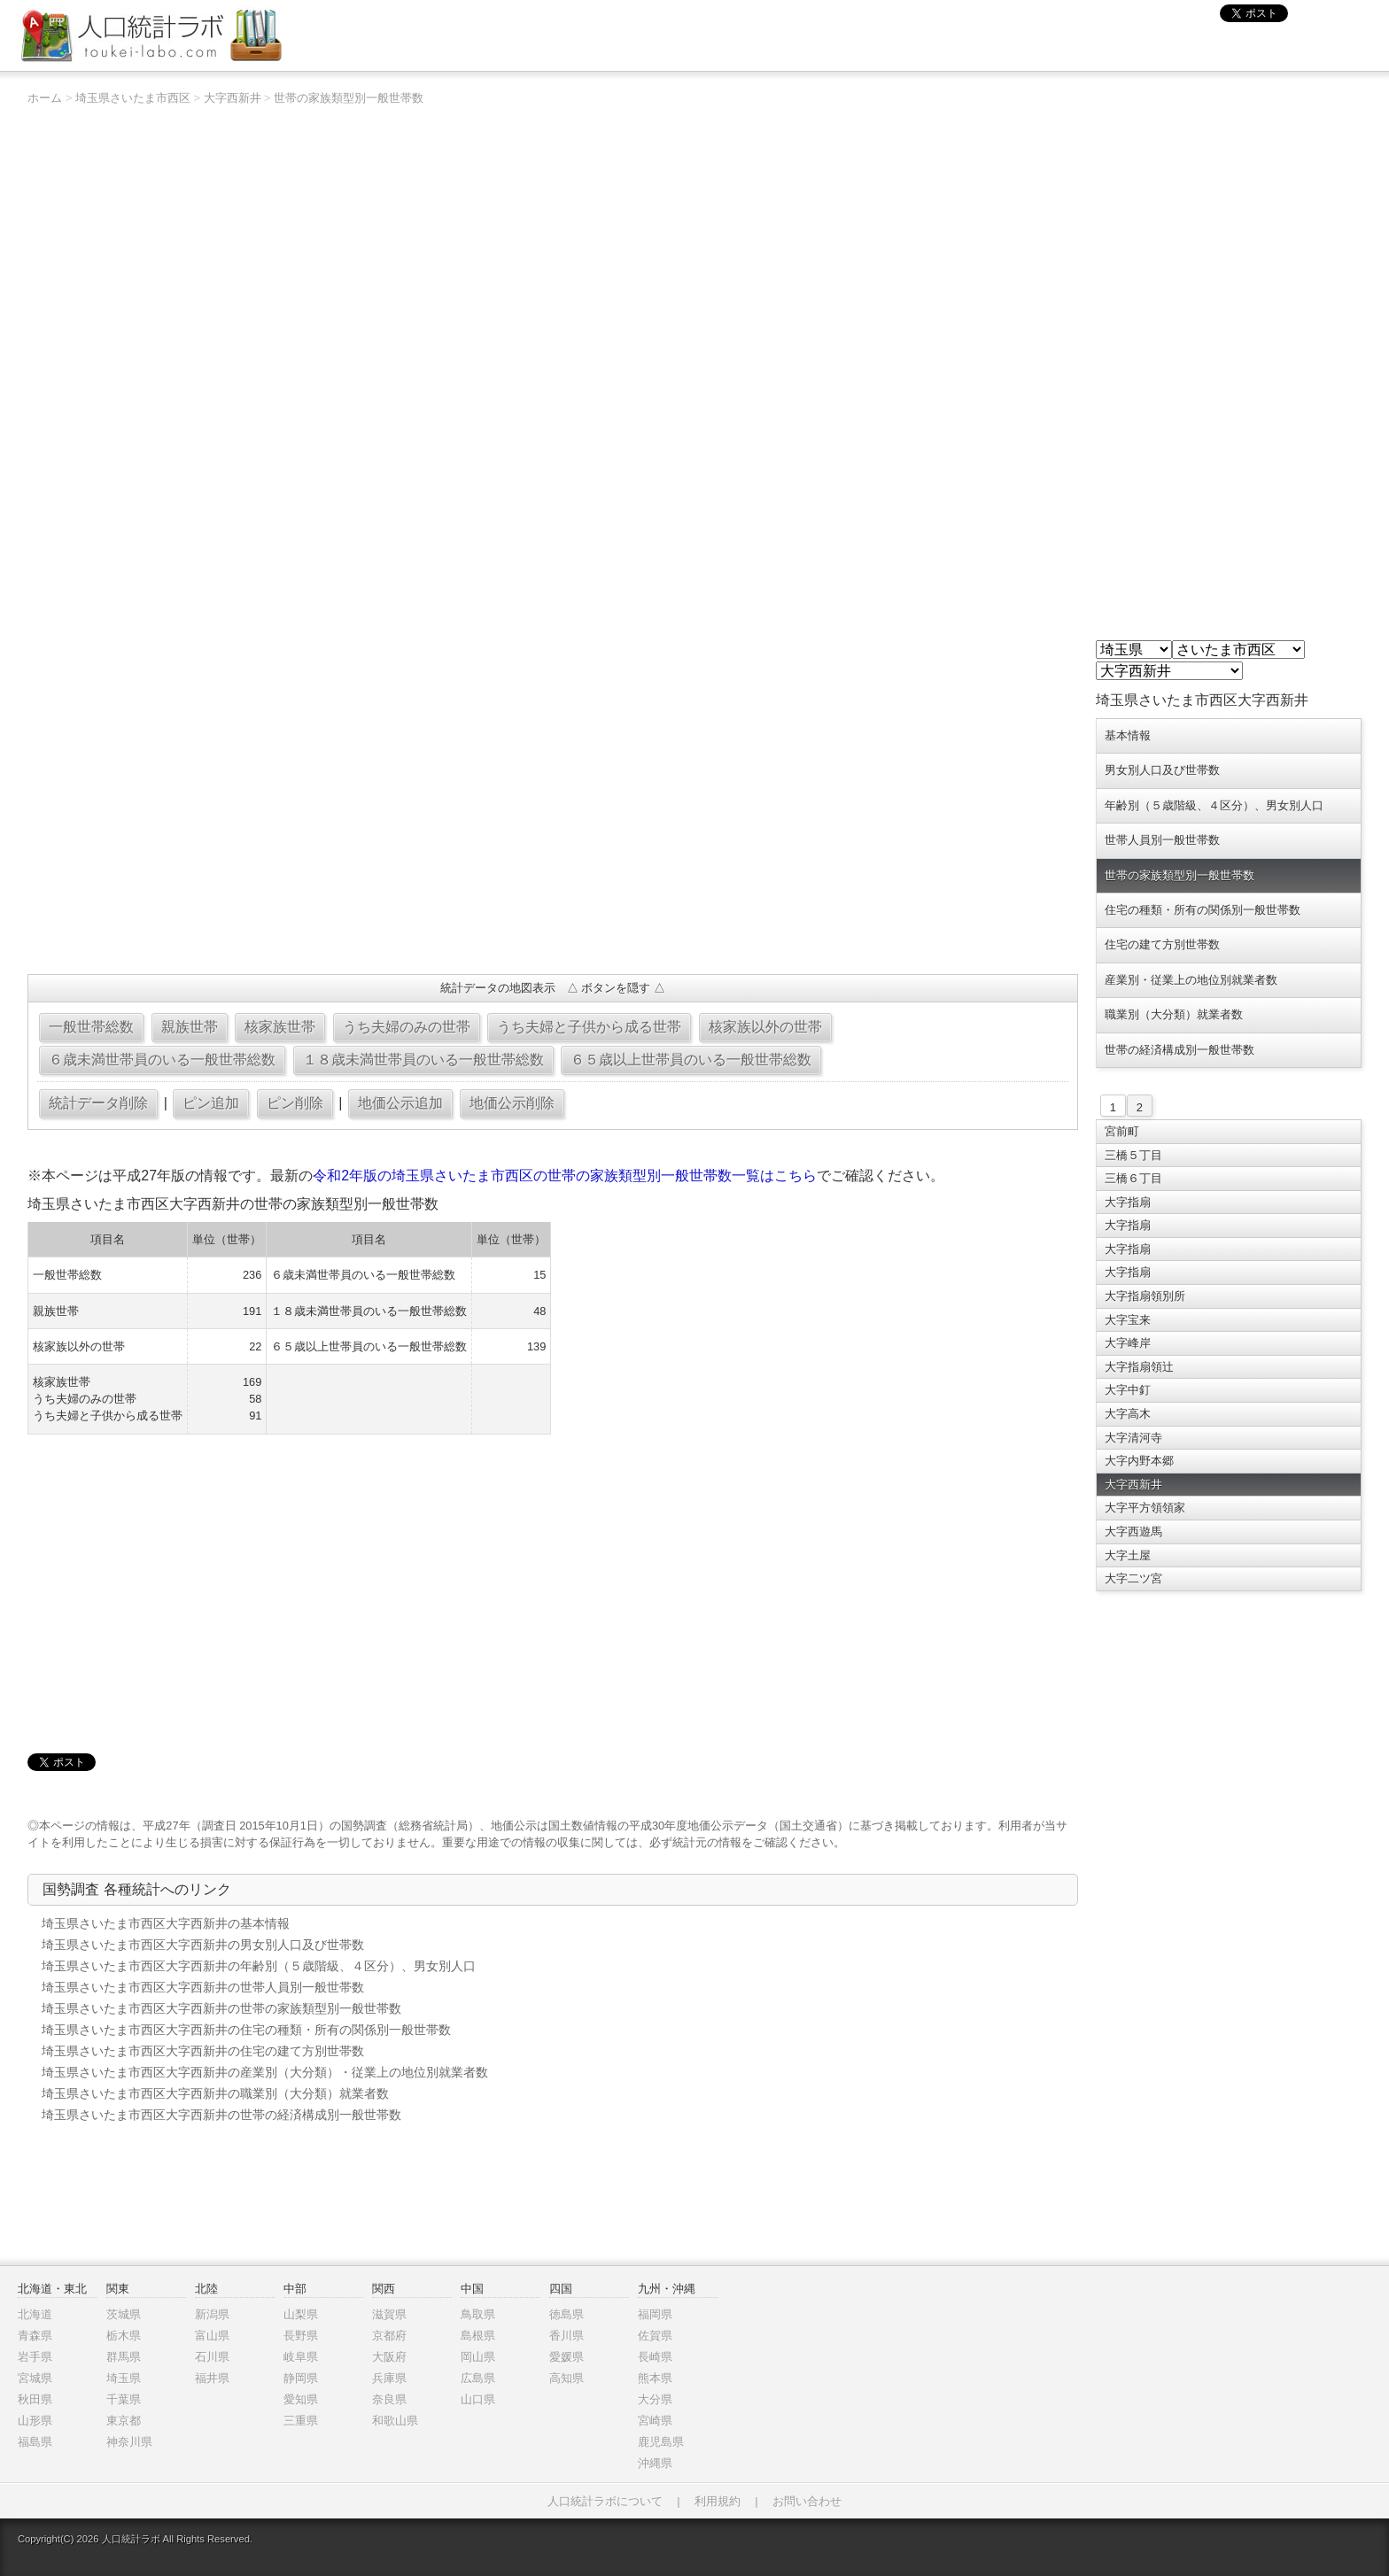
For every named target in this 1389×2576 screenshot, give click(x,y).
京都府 (389, 2335)
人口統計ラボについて (605, 2501)
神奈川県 (129, 2441)
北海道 (35, 2314)
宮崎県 (655, 2420)
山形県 (35, 2420)
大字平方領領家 (1145, 1507)
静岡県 (300, 2378)
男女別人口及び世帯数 (1162, 770)
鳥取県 (478, 2314)
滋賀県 (389, 2314)
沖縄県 (655, 2463)
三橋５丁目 (1133, 1155)
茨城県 (123, 2314)
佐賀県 (655, 2335)
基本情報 (1128, 735)
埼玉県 (123, 2378)
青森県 (35, 2335)
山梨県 (300, 2314)
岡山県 (478, 2356)
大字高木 (1128, 1413)
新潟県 (212, 2314)
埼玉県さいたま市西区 (132, 97)
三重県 (300, 2420)
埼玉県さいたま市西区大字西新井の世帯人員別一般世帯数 (203, 1987)
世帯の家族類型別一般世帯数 (348, 97)
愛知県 (300, 2399)
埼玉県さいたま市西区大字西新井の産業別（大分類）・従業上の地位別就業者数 (265, 2072)
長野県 (300, 2335)
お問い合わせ (807, 2501)
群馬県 (123, 2356)
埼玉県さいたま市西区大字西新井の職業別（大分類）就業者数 (215, 2093)
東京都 (123, 2420)
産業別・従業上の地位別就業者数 (1191, 979)
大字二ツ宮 (1133, 1578)
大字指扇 (1128, 1202)
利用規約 (717, 2501)
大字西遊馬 (1133, 1531)
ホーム (44, 97)
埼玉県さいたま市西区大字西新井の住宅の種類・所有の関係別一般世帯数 (246, 2030)
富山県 (212, 2335)
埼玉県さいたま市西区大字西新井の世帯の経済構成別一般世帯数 (221, 2115)
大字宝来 (1128, 1320)
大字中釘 (1128, 1389)
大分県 (655, 2399)
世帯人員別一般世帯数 (1162, 840)
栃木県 (123, 2335)
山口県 (478, 2399)
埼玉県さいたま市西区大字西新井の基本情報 (166, 1923)
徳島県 (566, 2314)
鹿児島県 (661, 2441)
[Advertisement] (552, 832)
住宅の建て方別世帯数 (1162, 944)
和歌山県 (395, 2420)
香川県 (566, 2335)
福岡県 (655, 2314)
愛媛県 (566, 2356)
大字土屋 (1128, 1555)
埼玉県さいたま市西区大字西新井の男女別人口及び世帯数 (203, 1945)
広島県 (478, 2378)
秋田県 (35, 2399)
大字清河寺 (1133, 1437)
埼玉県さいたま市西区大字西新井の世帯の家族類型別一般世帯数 (221, 2008)
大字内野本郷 (1139, 1460)
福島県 (35, 2441)
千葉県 (123, 2399)
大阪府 (389, 2356)
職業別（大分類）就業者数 (1174, 1014)
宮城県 (35, 2378)
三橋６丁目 (1133, 1178)
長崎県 (655, 2356)
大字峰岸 (1128, 1343)
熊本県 (655, 2378)
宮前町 (1122, 1131)
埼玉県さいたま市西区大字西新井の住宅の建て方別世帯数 (203, 2051)
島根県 (478, 2335)
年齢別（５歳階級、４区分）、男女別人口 (1214, 805)
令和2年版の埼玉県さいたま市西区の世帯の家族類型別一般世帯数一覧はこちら (565, 1175)
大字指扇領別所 (1145, 1296)
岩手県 (35, 2356)
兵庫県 (389, 2378)
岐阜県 (300, 2356)
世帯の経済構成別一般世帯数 (1179, 1049)
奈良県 (389, 2399)
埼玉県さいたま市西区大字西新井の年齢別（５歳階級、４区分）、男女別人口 (259, 1966)
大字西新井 (232, 97)
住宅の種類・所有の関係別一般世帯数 (1202, 910)
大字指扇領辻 (1139, 1366)
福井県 (212, 2378)
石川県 (212, 2356)
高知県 (566, 2378)
